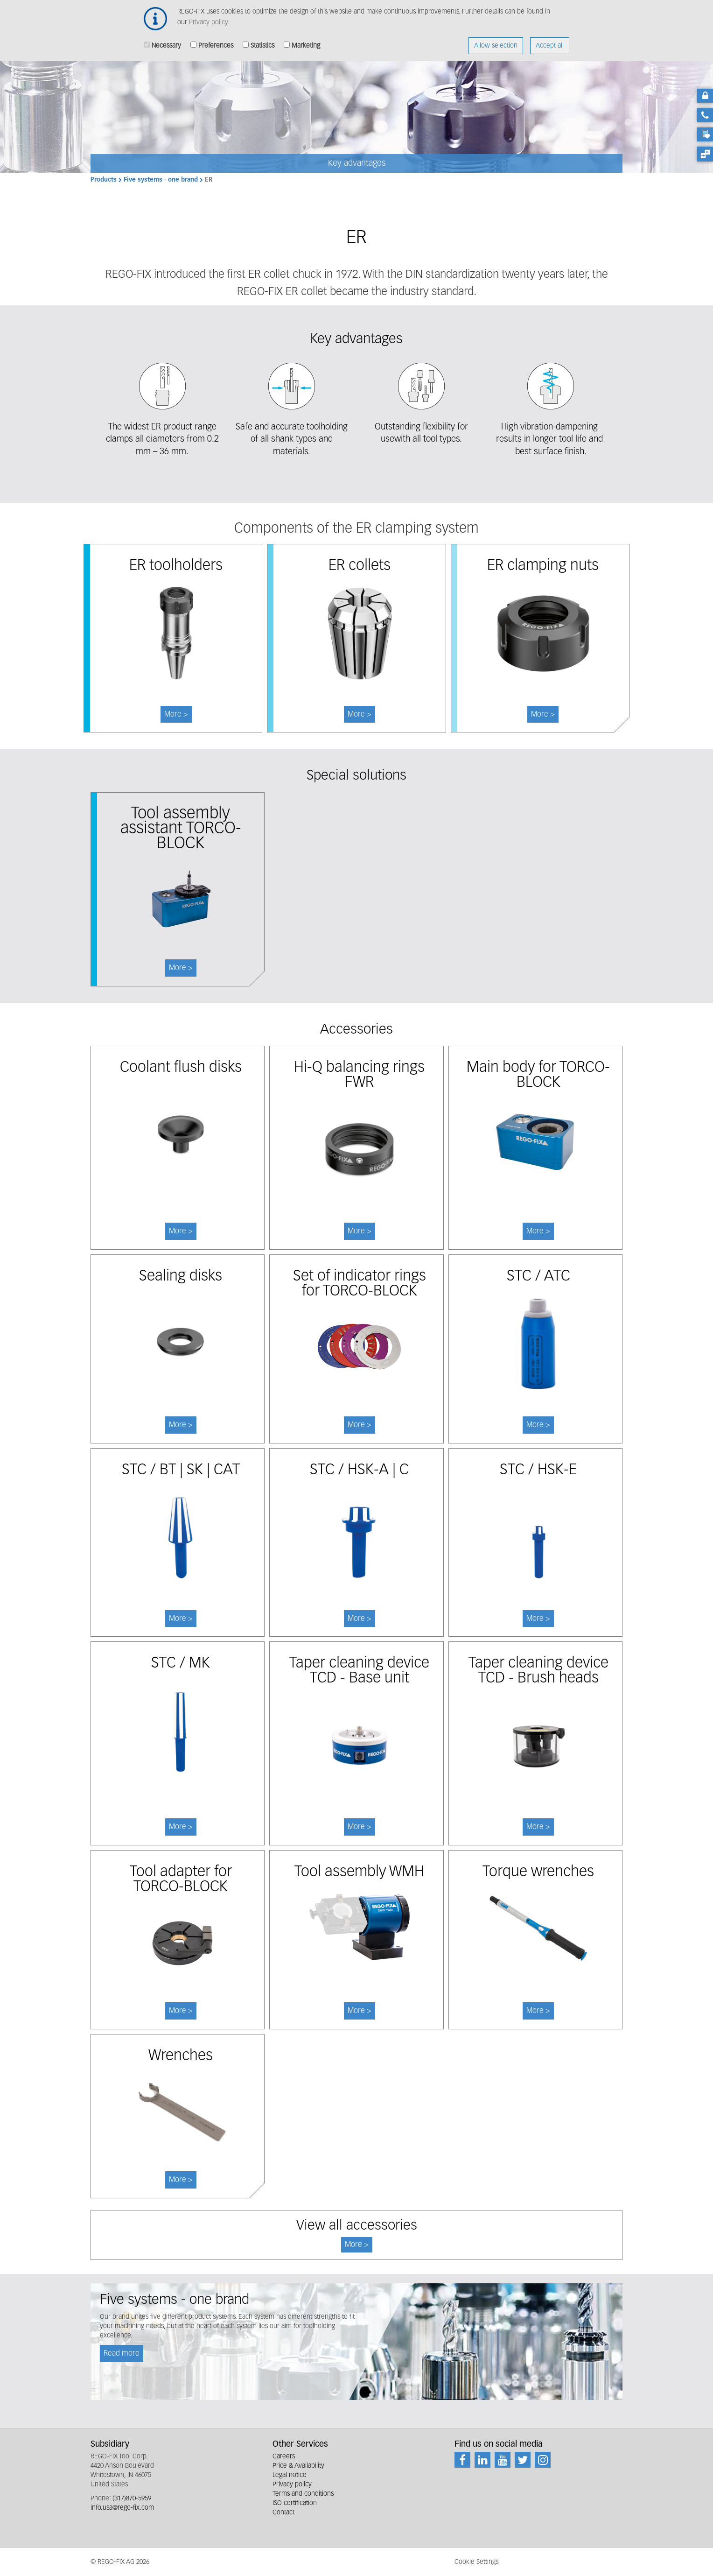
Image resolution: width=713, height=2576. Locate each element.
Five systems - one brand (161, 180)
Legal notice (290, 2475)
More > (181, 968)
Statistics (262, 41)
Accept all (550, 41)
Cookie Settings (476, 2562)
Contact (283, 2512)
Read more (122, 2354)
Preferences (215, 41)
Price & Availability (298, 2466)
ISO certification (295, 2503)
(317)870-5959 (131, 2498)
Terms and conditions (303, 2494)
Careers (284, 2456)
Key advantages (356, 163)
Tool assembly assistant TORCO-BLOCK (180, 829)
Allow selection (495, 41)
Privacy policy (208, 18)
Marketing (306, 41)
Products (104, 180)
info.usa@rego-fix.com (122, 2508)
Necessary (166, 41)
